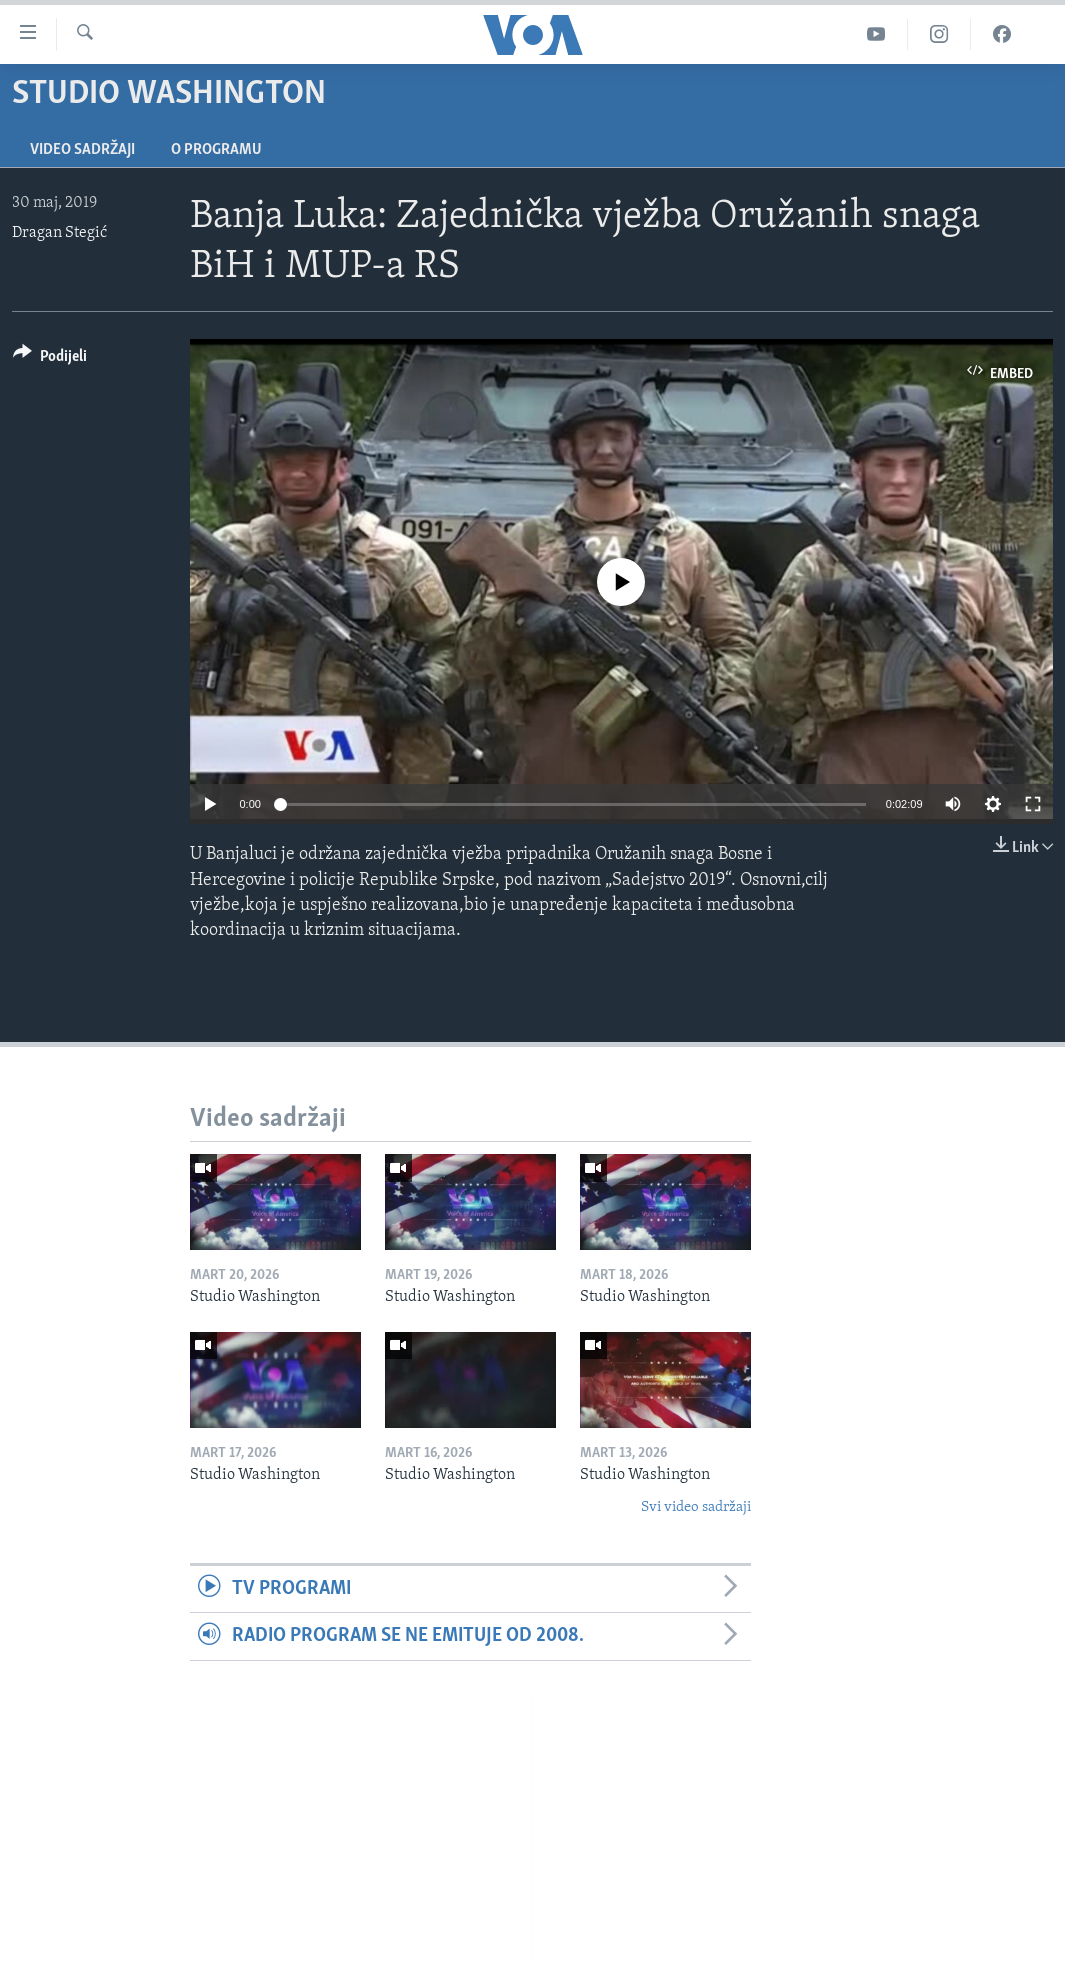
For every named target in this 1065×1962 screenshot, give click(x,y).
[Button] (50, 359)
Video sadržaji (82, 150)
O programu (216, 150)
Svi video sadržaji (696, 1507)
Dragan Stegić (59, 233)
